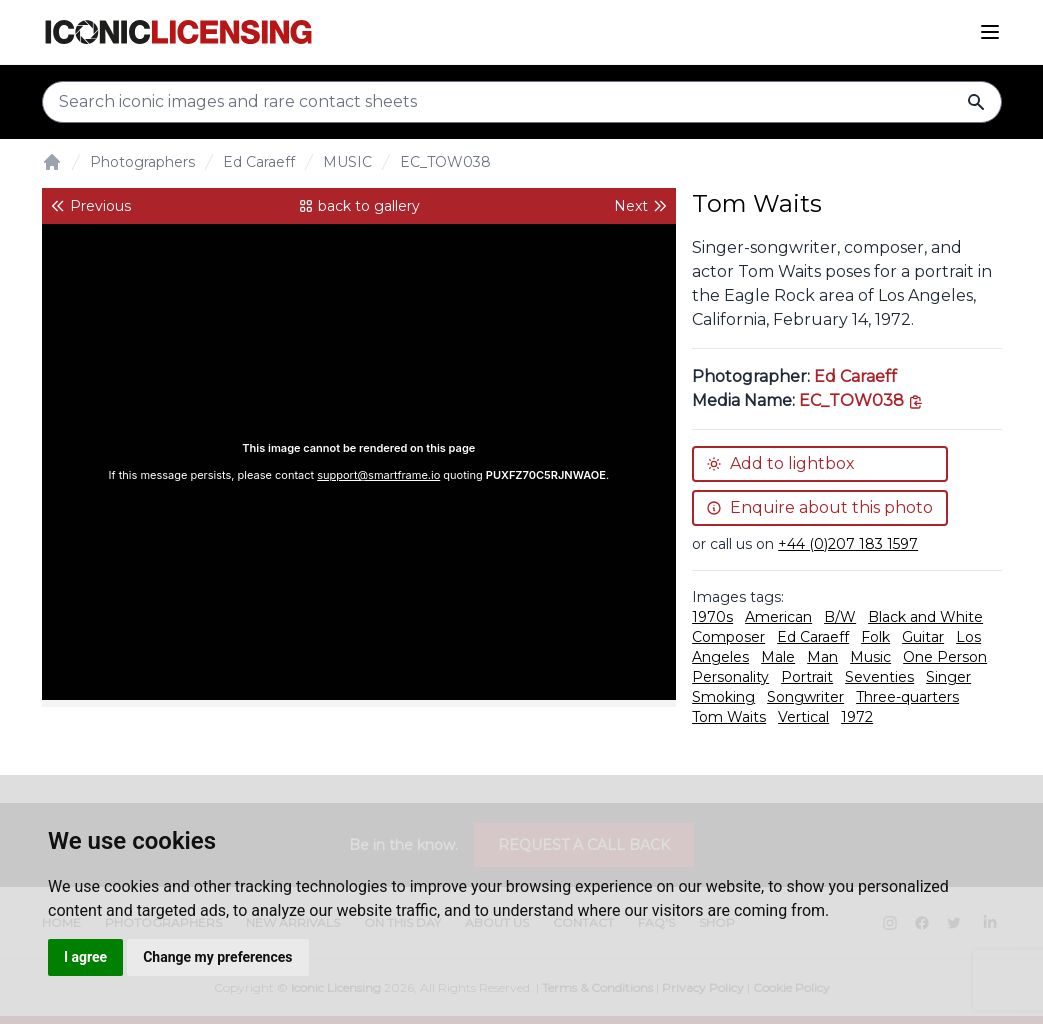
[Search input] (522, 102)
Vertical (803, 717)
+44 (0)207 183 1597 (848, 544)
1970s (712, 617)
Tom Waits (729, 717)
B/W (840, 617)
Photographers (142, 162)
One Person (945, 657)
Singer (948, 677)
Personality (730, 677)
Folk (875, 637)
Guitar (923, 637)
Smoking (723, 697)
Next (641, 206)
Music (870, 657)
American (778, 617)
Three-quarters (907, 697)
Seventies (879, 677)
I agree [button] (85, 957)
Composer (728, 637)
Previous (90, 206)
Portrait (807, 677)
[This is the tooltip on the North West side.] (861, 400)
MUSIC (347, 162)
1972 (857, 717)
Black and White (925, 617)
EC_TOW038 (445, 162)
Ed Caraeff (259, 162)
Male (778, 657)
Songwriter (805, 697)
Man (822, 657)
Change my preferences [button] (217, 957)
